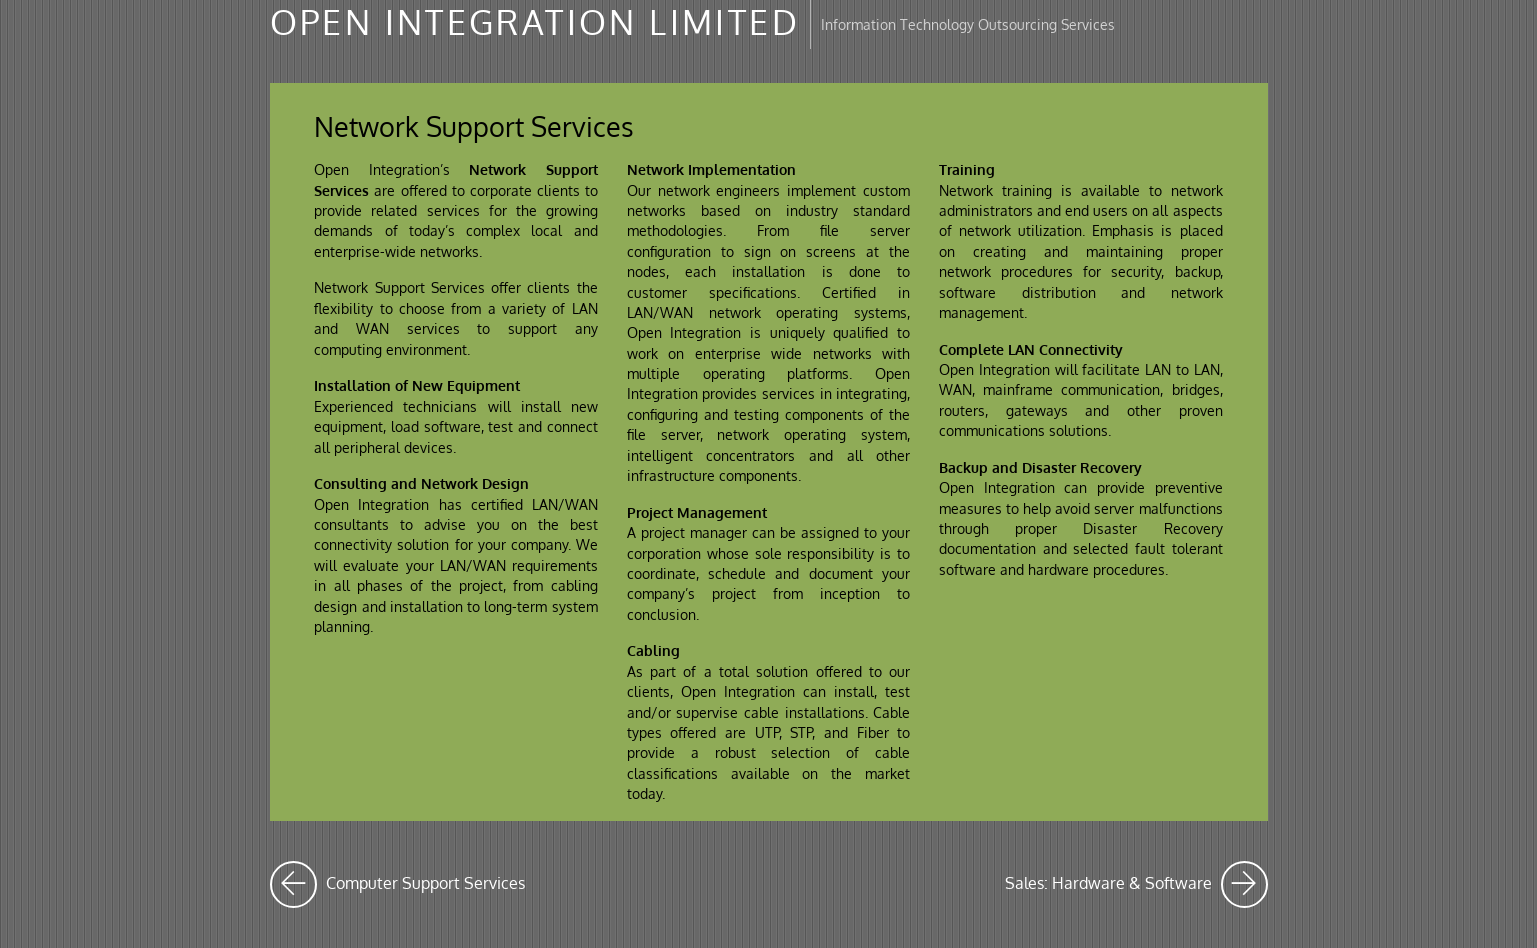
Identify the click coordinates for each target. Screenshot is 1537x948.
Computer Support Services (397, 884)
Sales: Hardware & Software (1136, 884)
